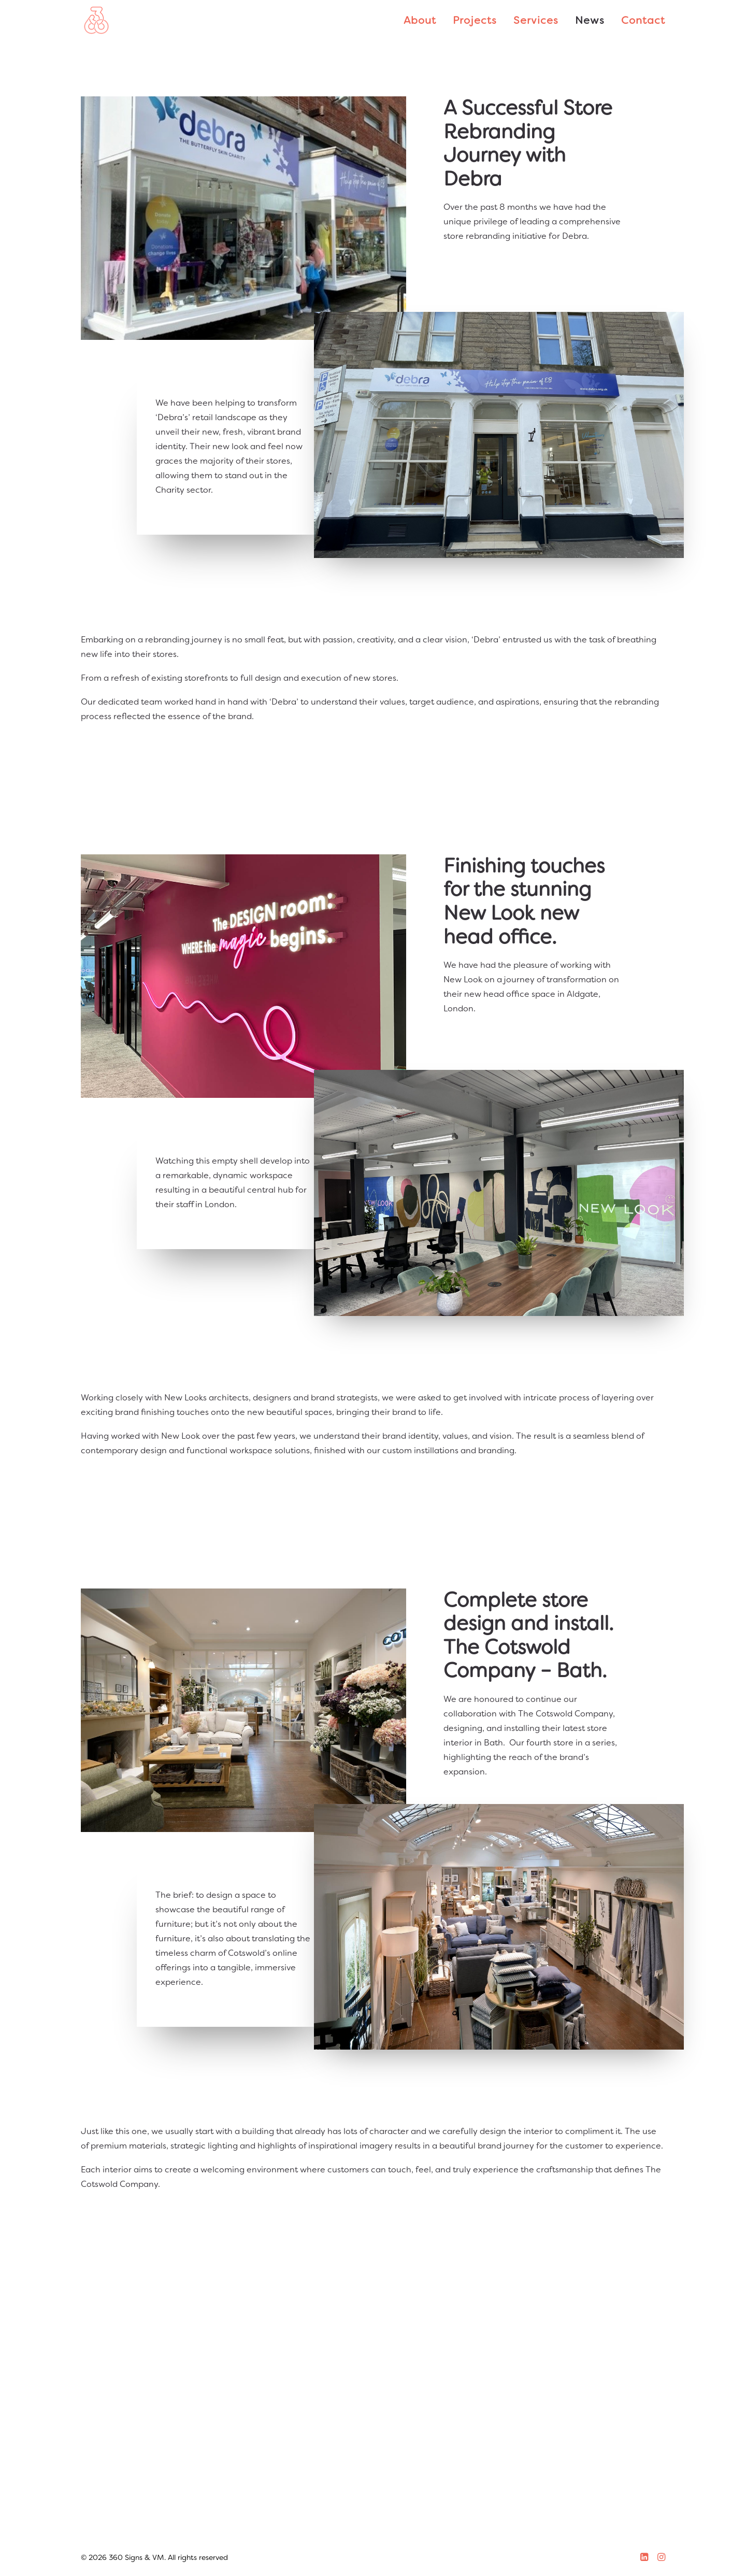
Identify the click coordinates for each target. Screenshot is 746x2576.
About (420, 20)
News (590, 20)
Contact (643, 20)
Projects (475, 20)
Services (535, 20)
